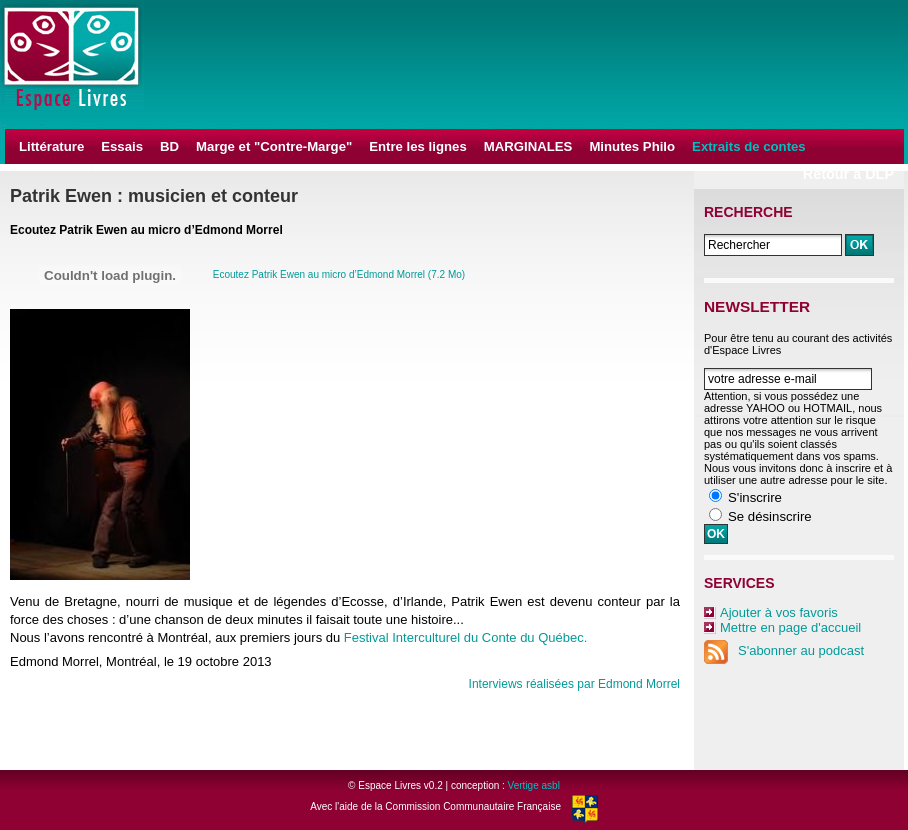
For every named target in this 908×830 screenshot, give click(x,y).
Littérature (51, 146)
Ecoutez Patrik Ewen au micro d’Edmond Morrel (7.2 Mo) (339, 274)
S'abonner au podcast (784, 650)
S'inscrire (755, 497)
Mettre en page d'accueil (790, 627)
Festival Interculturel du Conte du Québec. (466, 637)
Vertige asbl (534, 785)
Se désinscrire (770, 516)
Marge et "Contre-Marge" (274, 146)
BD (169, 146)
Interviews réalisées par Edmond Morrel (574, 684)
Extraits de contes (749, 146)
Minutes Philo (632, 146)
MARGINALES (528, 146)
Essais (122, 146)
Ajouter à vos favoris (779, 612)
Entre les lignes (417, 146)
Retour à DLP (848, 174)
